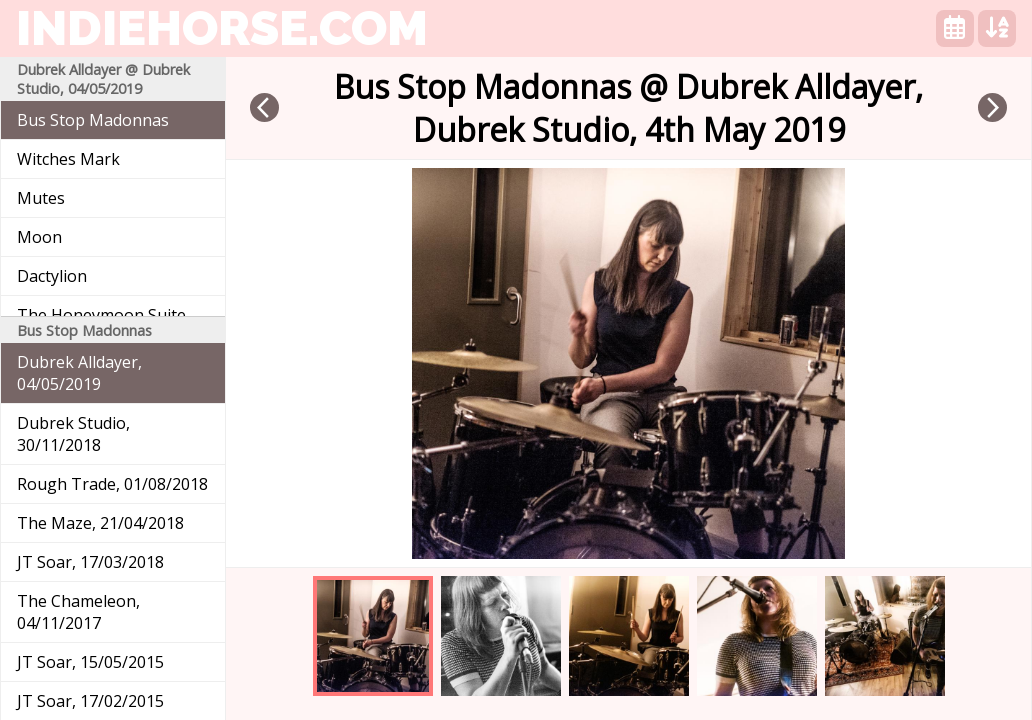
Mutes (41, 198)
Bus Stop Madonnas (93, 120)
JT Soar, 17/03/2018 (90, 562)
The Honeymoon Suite (101, 315)
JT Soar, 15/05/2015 (90, 662)
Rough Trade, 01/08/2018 (112, 484)
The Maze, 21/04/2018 (100, 523)
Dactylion (52, 276)
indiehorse (222, 28)
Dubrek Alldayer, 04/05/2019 (79, 373)
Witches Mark (68, 159)
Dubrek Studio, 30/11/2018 (73, 434)
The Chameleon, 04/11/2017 (78, 612)
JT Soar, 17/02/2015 (90, 701)
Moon (39, 237)
